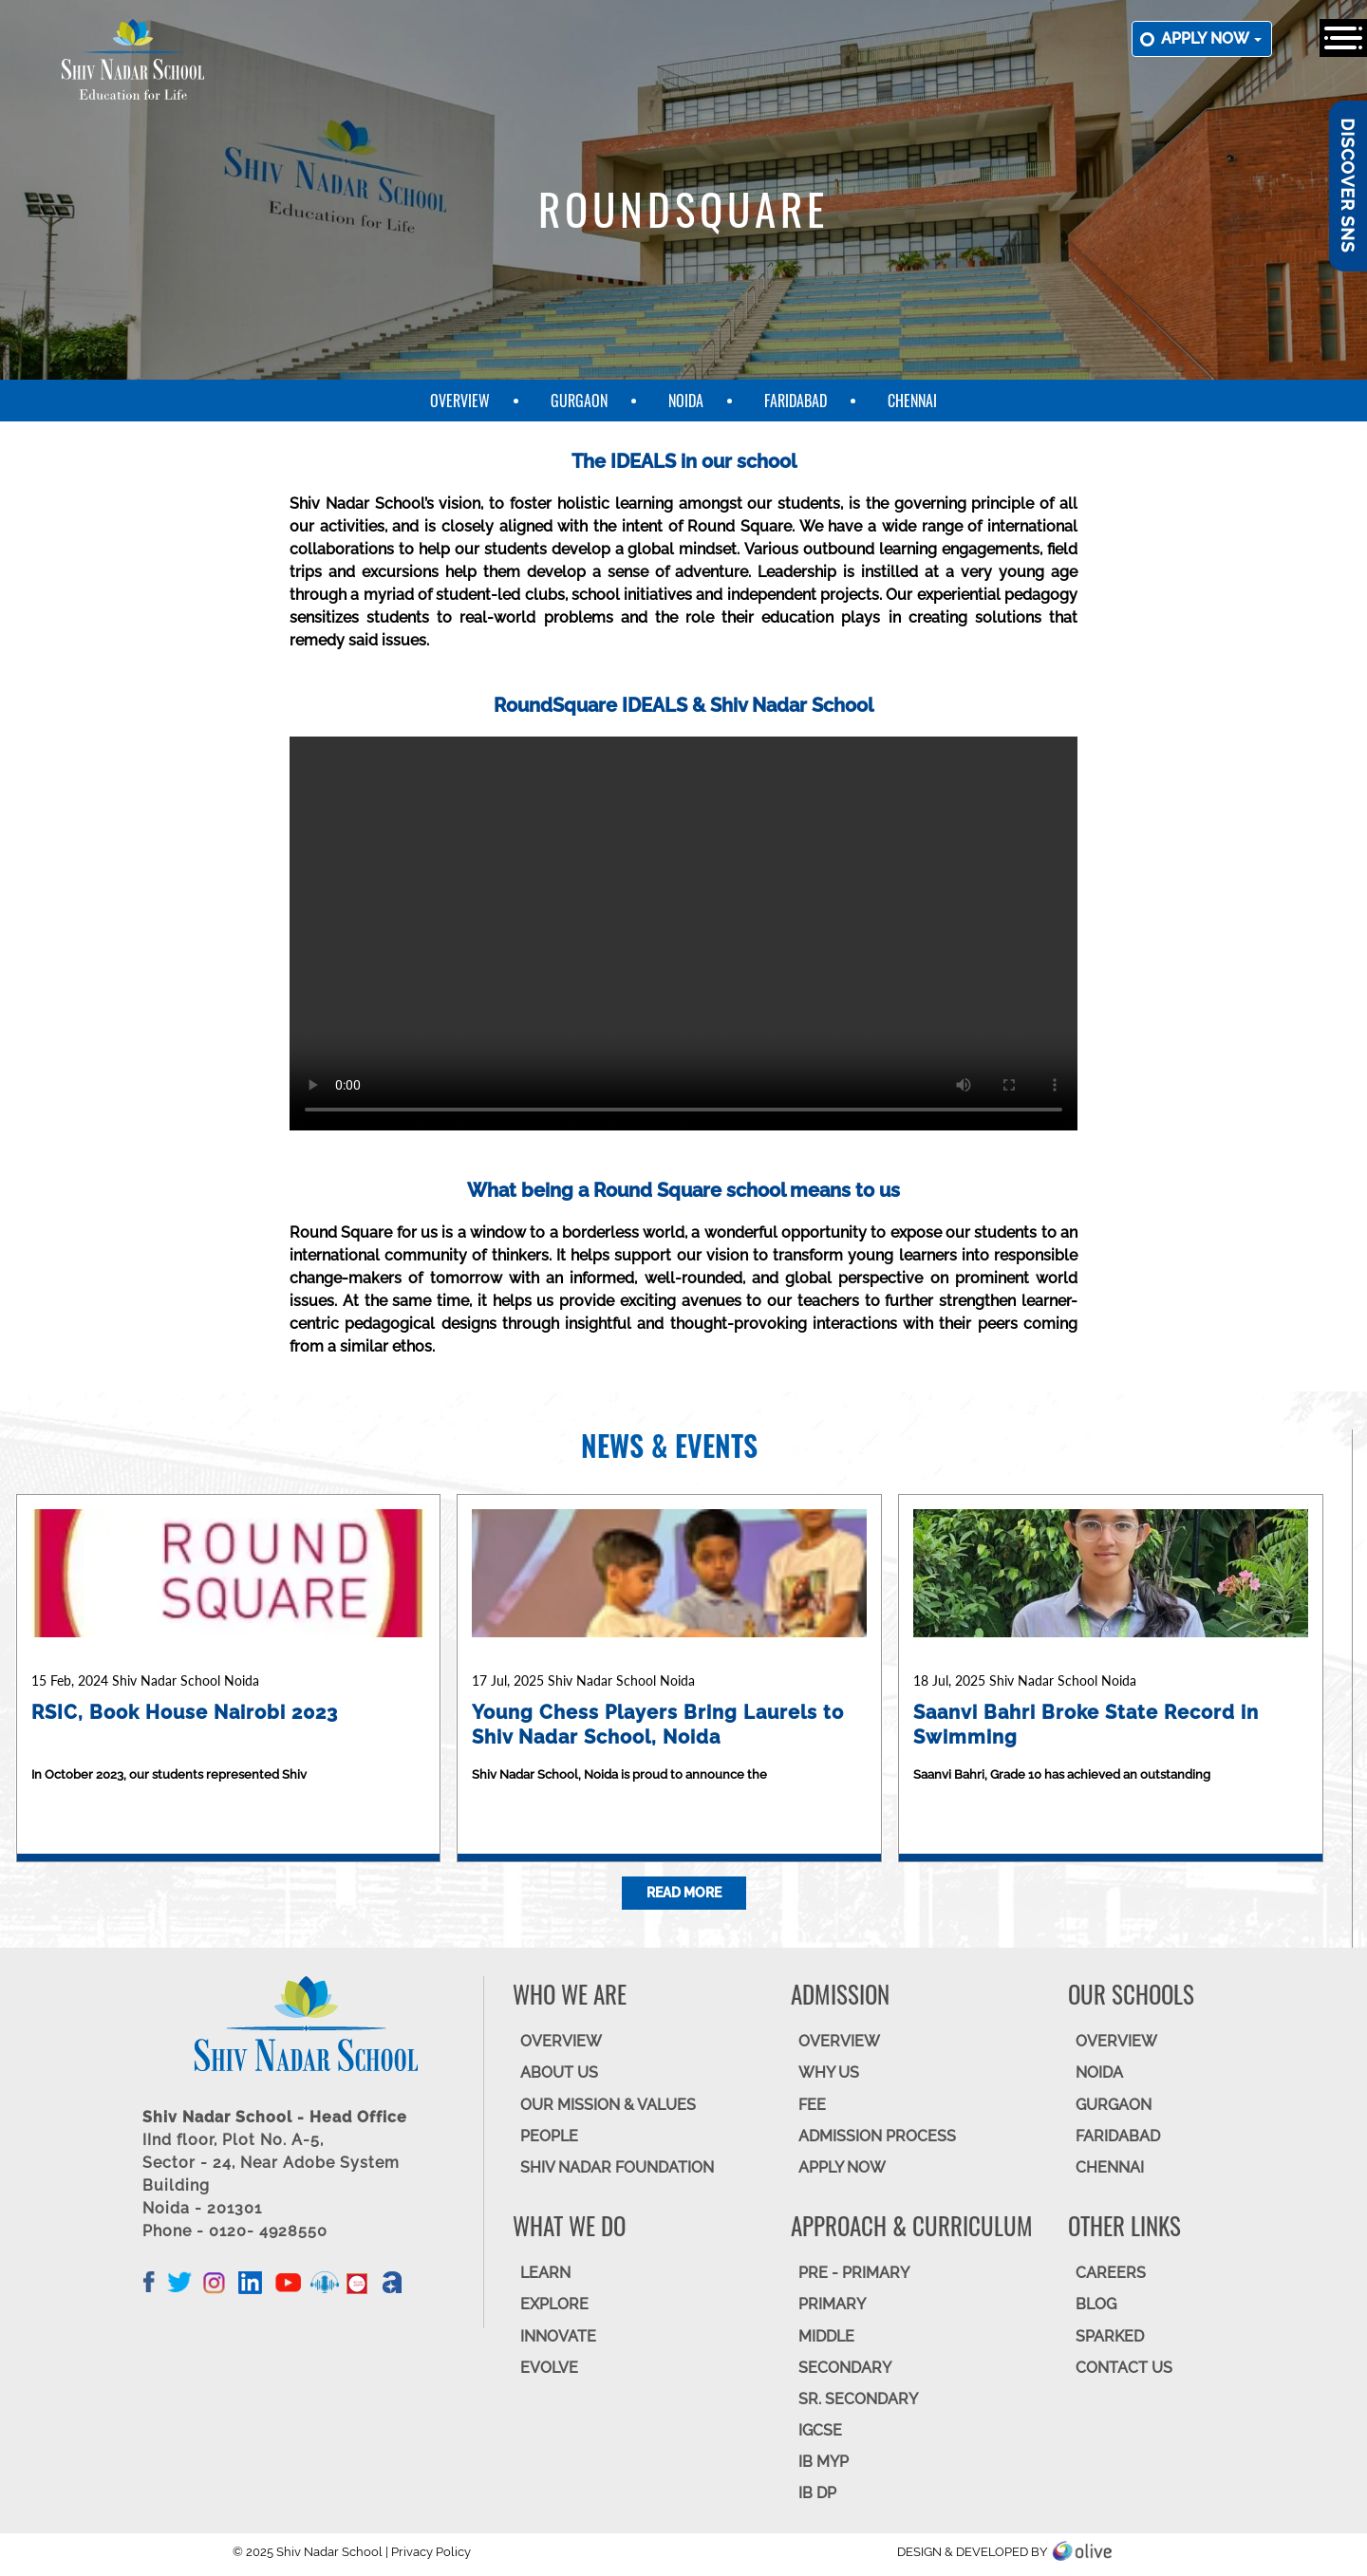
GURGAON (1114, 2105)
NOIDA (1099, 2072)
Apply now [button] (1211, 38)
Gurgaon (579, 400)
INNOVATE (558, 2336)
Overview (460, 400)
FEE (812, 2105)
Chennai (912, 400)
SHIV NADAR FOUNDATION (617, 2167)
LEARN (545, 2273)
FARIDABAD (1118, 2136)
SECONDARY (844, 2368)
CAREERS (1111, 2273)
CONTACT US (1124, 2368)
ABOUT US (559, 2072)
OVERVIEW (561, 2041)
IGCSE (820, 2430)
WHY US (828, 2072)
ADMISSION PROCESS (877, 2136)
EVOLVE (549, 2368)
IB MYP (823, 2462)
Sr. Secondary (858, 2399)
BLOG (1096, 2304)
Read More (683, 1892)
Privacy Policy (431, 2552)
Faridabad (795, 400)
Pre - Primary (853, 2273)
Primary (832, 2304)
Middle (826, 2336)
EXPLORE (554, 2304)
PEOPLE (549, 2136)
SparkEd (1110, 2336)
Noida (685, 400)
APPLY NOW (842, 2167)
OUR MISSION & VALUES (608, 2105)
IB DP (817, 2493)
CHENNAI (1110, 2167)
